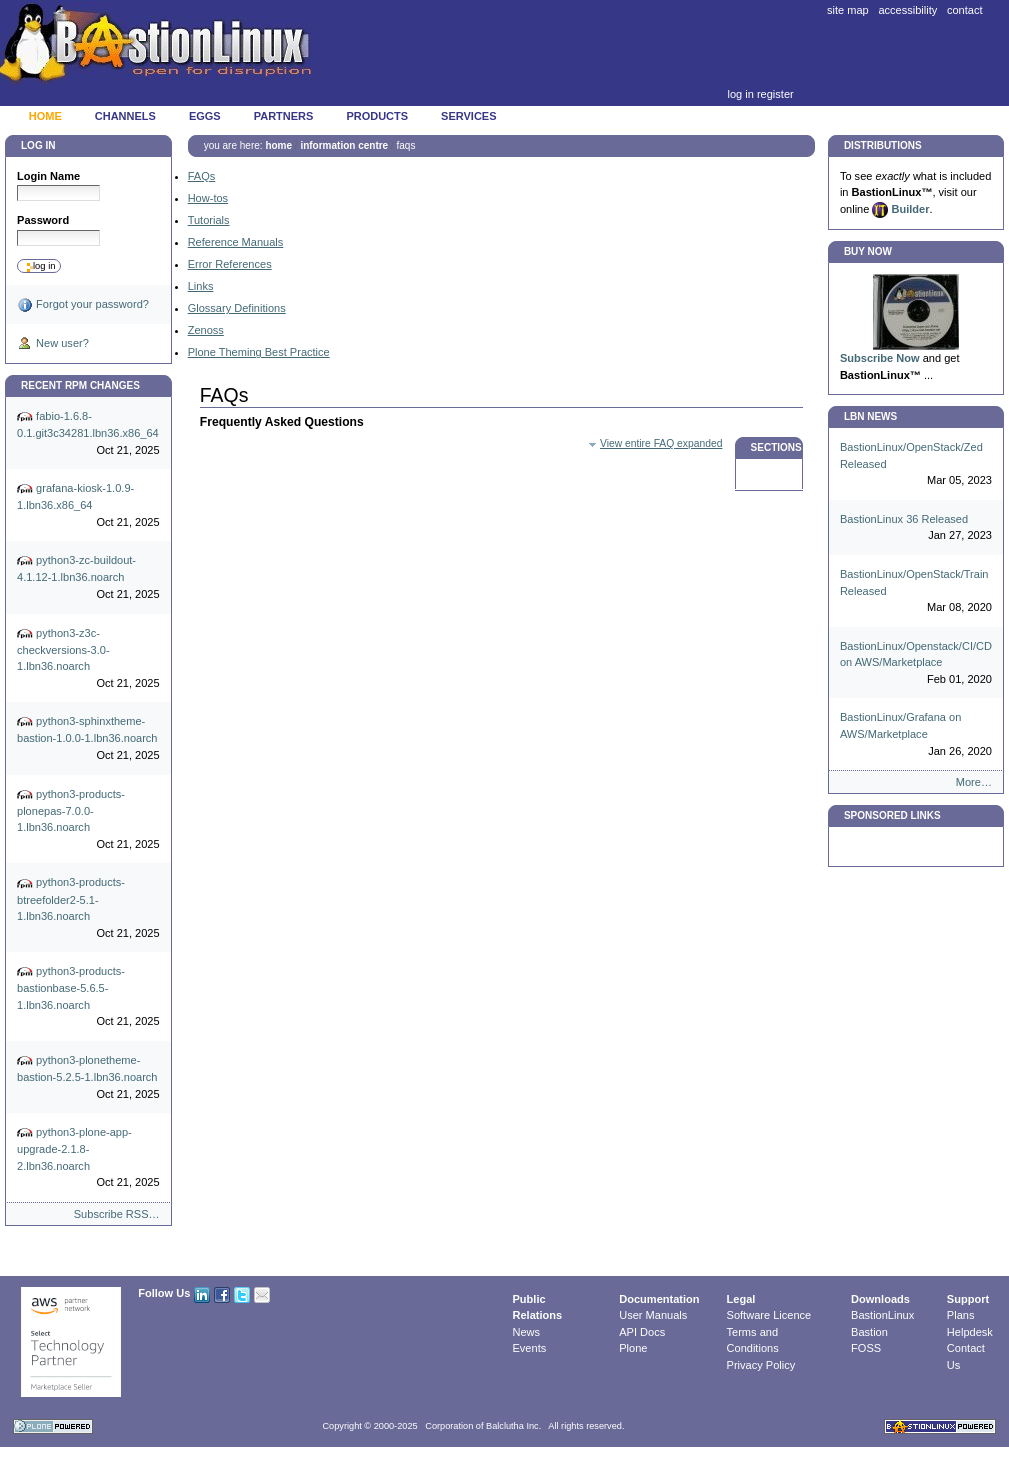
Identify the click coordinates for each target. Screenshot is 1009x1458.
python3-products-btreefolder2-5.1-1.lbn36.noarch (88, 909)
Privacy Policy (761, 1365)
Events (530, 1348)
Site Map (848, 10)
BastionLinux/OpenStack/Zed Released (916, 465)
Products (377, 116)
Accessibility (907, 10)
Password (43, 220)
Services (468, 116)
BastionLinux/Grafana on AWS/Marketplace (916, 735)
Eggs (205, 116)
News (527, 1332)
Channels (125, 116)
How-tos (208, 198)
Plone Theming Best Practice (259, 352)
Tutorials (209, 220)
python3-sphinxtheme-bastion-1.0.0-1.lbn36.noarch (88, 738)
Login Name (48, 176)
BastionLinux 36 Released (916, 528)
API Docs (642, 1332)
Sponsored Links (892, 815)
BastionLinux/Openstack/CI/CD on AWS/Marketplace (916, 664)
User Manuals (653, 1315)
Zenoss (206, 330)
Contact (965, 10)
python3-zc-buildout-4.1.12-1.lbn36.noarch (88, 577)
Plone (633, 1348)
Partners (284, 116)
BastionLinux (882, 1315)
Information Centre (344, 145)
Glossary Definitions (237, 308)
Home (45, 116)
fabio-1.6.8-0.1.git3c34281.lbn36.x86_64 (88, 433)
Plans (961, 1315)
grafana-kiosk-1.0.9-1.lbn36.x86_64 (88, 505)
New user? (53, 344)
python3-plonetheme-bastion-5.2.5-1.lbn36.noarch (88, 1077)
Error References (230, 264)
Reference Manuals (236, 242)
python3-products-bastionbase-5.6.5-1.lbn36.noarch (88, 997)
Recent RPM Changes (80, 385)
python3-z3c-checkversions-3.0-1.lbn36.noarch (88, 659)
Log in (740, 94)
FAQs (202, 176)
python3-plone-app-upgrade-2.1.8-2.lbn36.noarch (88, 1158)
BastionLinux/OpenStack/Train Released (916, 592)
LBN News (870, 416)
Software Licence (769, 1315)
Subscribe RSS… (117, 1214)
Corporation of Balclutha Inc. (483, 1426)
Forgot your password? (83, 305)
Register (775, 94)
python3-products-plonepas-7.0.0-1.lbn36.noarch (88, 820)
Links (201, 286)
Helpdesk (970, 1332)
